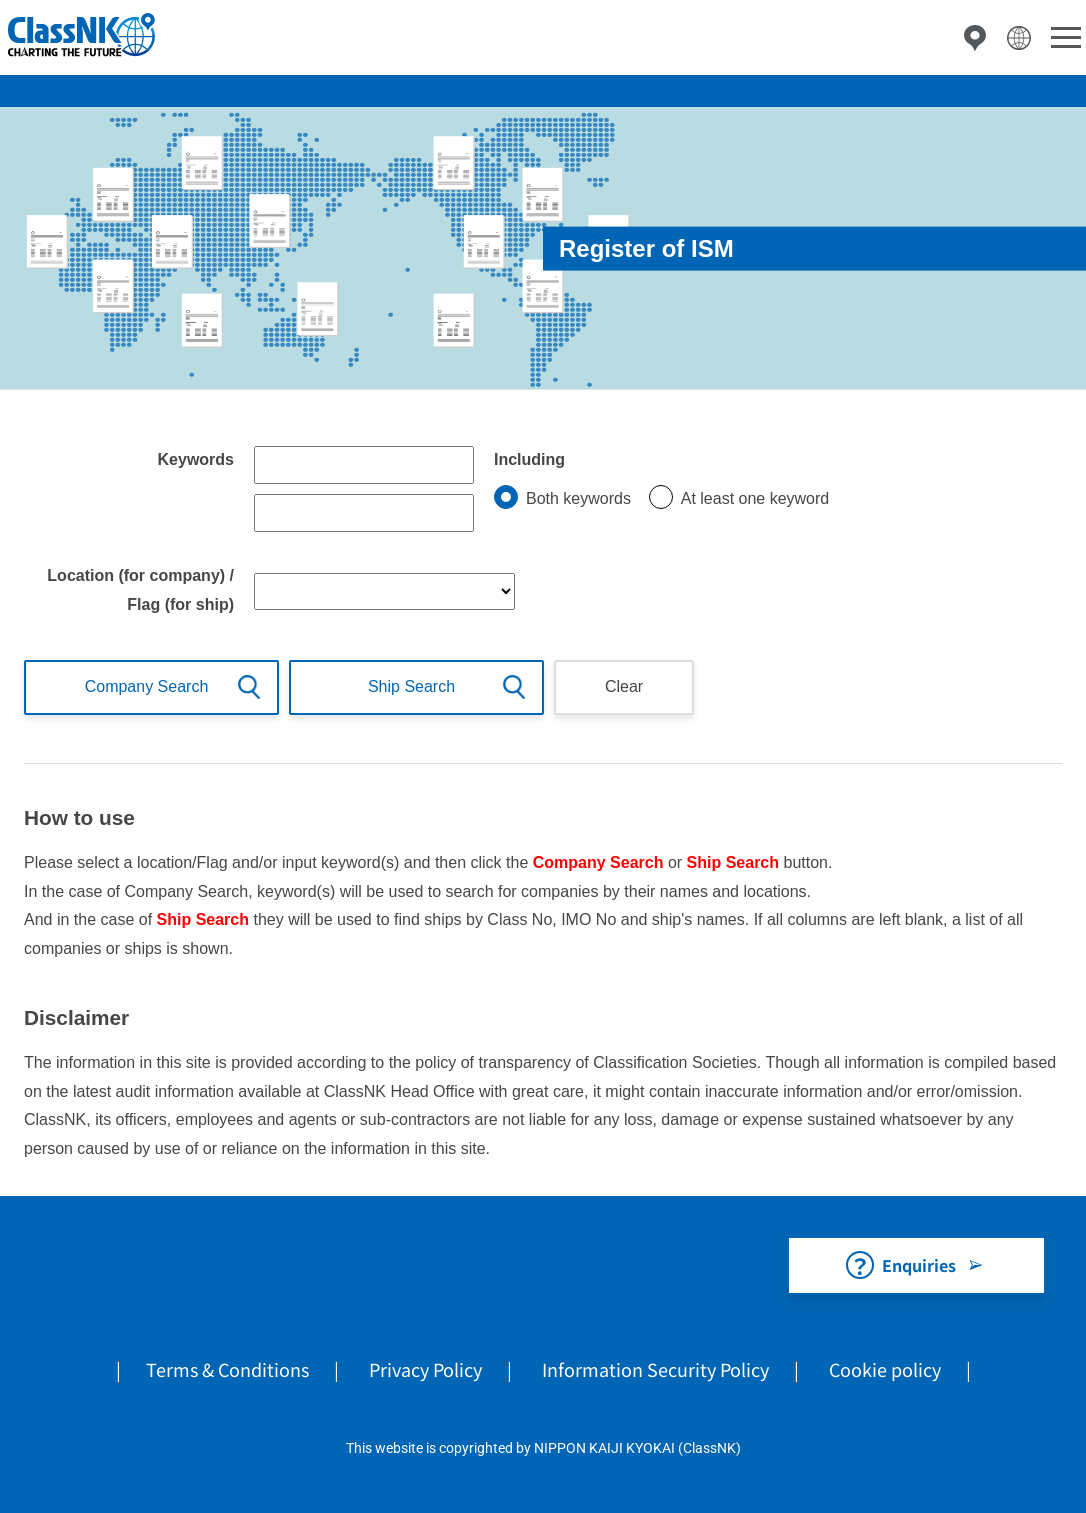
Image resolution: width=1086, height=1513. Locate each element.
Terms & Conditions (227, 1369)
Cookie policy (885, 1369)
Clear (624, 686)
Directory (975, 38)
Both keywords (578, 498)
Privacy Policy (425, 1369)
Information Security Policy (655, 1369)
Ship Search (411, 686)
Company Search (147, 686)
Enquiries (919, 1265)
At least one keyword (755, 498)
